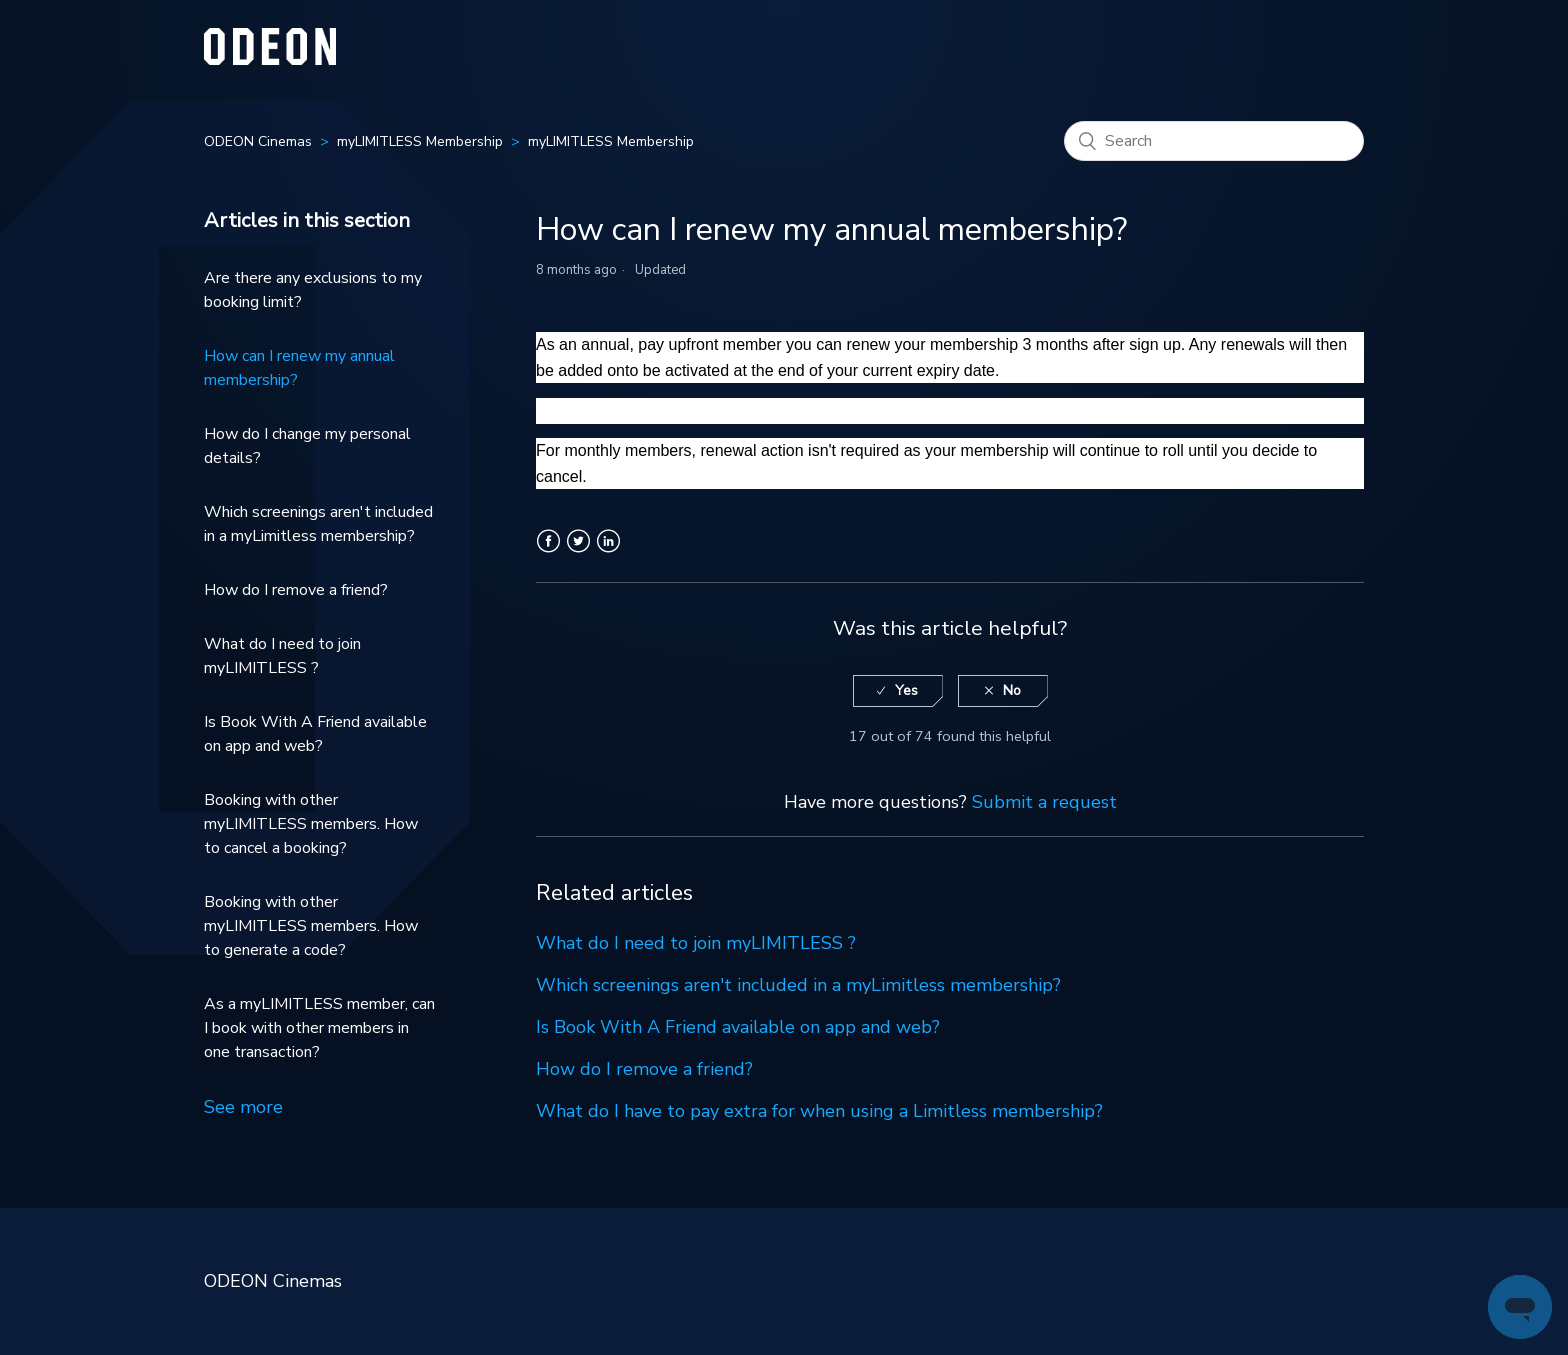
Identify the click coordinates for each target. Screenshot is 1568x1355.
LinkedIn (608, 553)
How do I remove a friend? (296, 590)
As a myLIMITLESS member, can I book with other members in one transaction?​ (319, 1028)
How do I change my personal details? (307, 446)
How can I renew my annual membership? (299, 368)
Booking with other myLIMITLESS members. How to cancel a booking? (311, 824)
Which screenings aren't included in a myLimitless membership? (318, 524)
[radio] (898, 691)
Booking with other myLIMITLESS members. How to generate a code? (311, 926)
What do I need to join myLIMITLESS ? (282, 656)
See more (243, 1107)
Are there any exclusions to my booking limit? (313, 290)
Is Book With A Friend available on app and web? (315, 734)
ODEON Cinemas (258, 141)
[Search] (1214, 141)
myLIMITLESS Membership (420, 141)
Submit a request (1044, 802)
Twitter (578, 553)
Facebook (548, 553)
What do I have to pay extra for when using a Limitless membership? (819, 1111)
